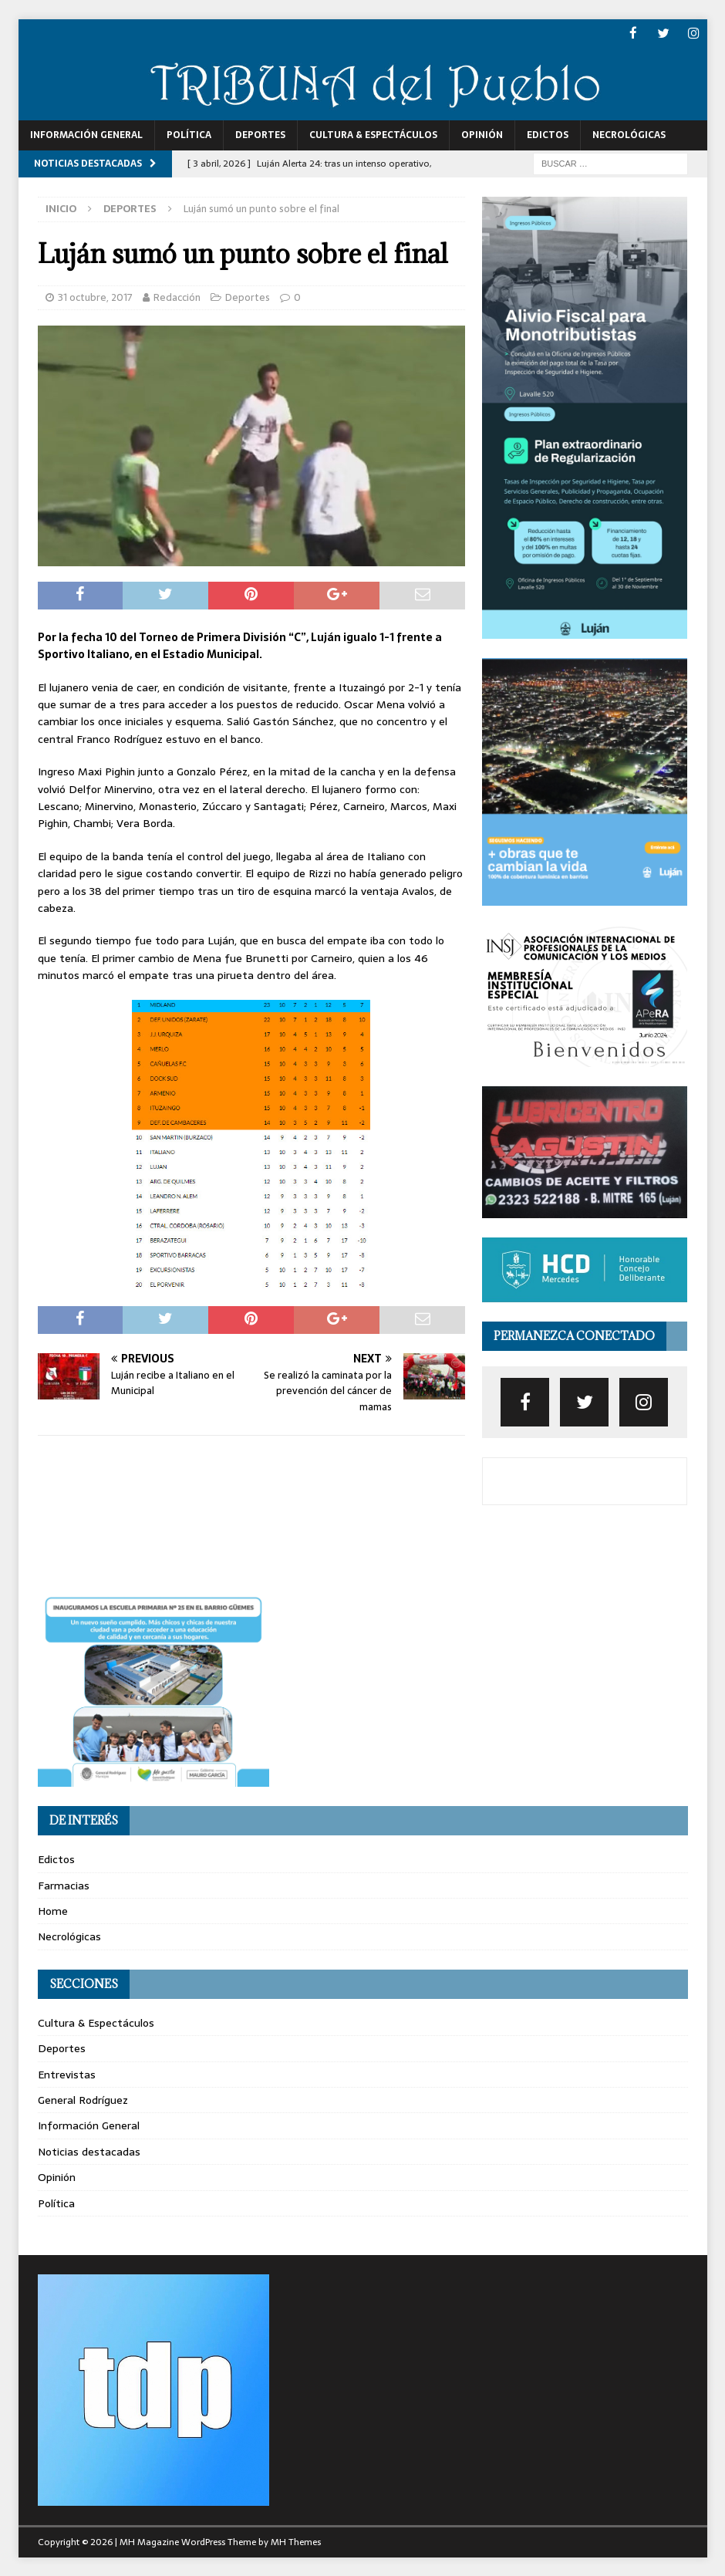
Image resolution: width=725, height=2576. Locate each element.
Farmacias (63, 1884)
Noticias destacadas (89, 2150)
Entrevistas (67, 2073)
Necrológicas (629, 134)
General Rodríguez (83, 2099)
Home (53, 1910)
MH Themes (296, 2541)
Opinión (482, 134)
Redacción (177, 297)
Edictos (547, 134)
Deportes (260, 134)
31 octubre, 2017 (95, 297)
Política (189, 134)
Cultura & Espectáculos (373, 134)
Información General (86, 134)
